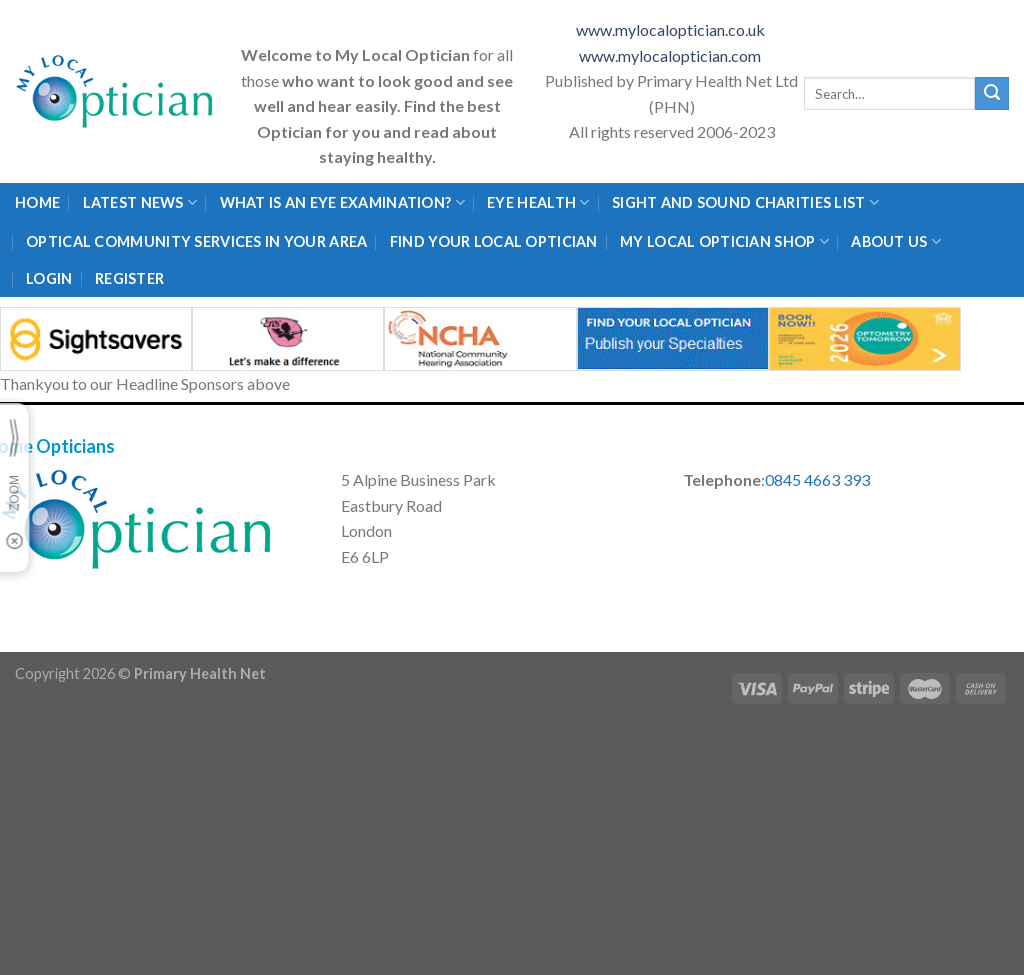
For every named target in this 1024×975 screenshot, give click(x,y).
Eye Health (538, 202)
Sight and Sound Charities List (745, 202)
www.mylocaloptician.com (671, 55)
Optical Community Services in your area (196, 241)
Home (37, 202)
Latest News (140, 202)
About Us (896, 241)
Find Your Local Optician (494, 241)
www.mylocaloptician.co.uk (672, 29)
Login (49, 278)
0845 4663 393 (817, 479)
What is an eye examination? (342, 202)
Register (129, 278)
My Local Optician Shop (724, 241)
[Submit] (992, 94)
